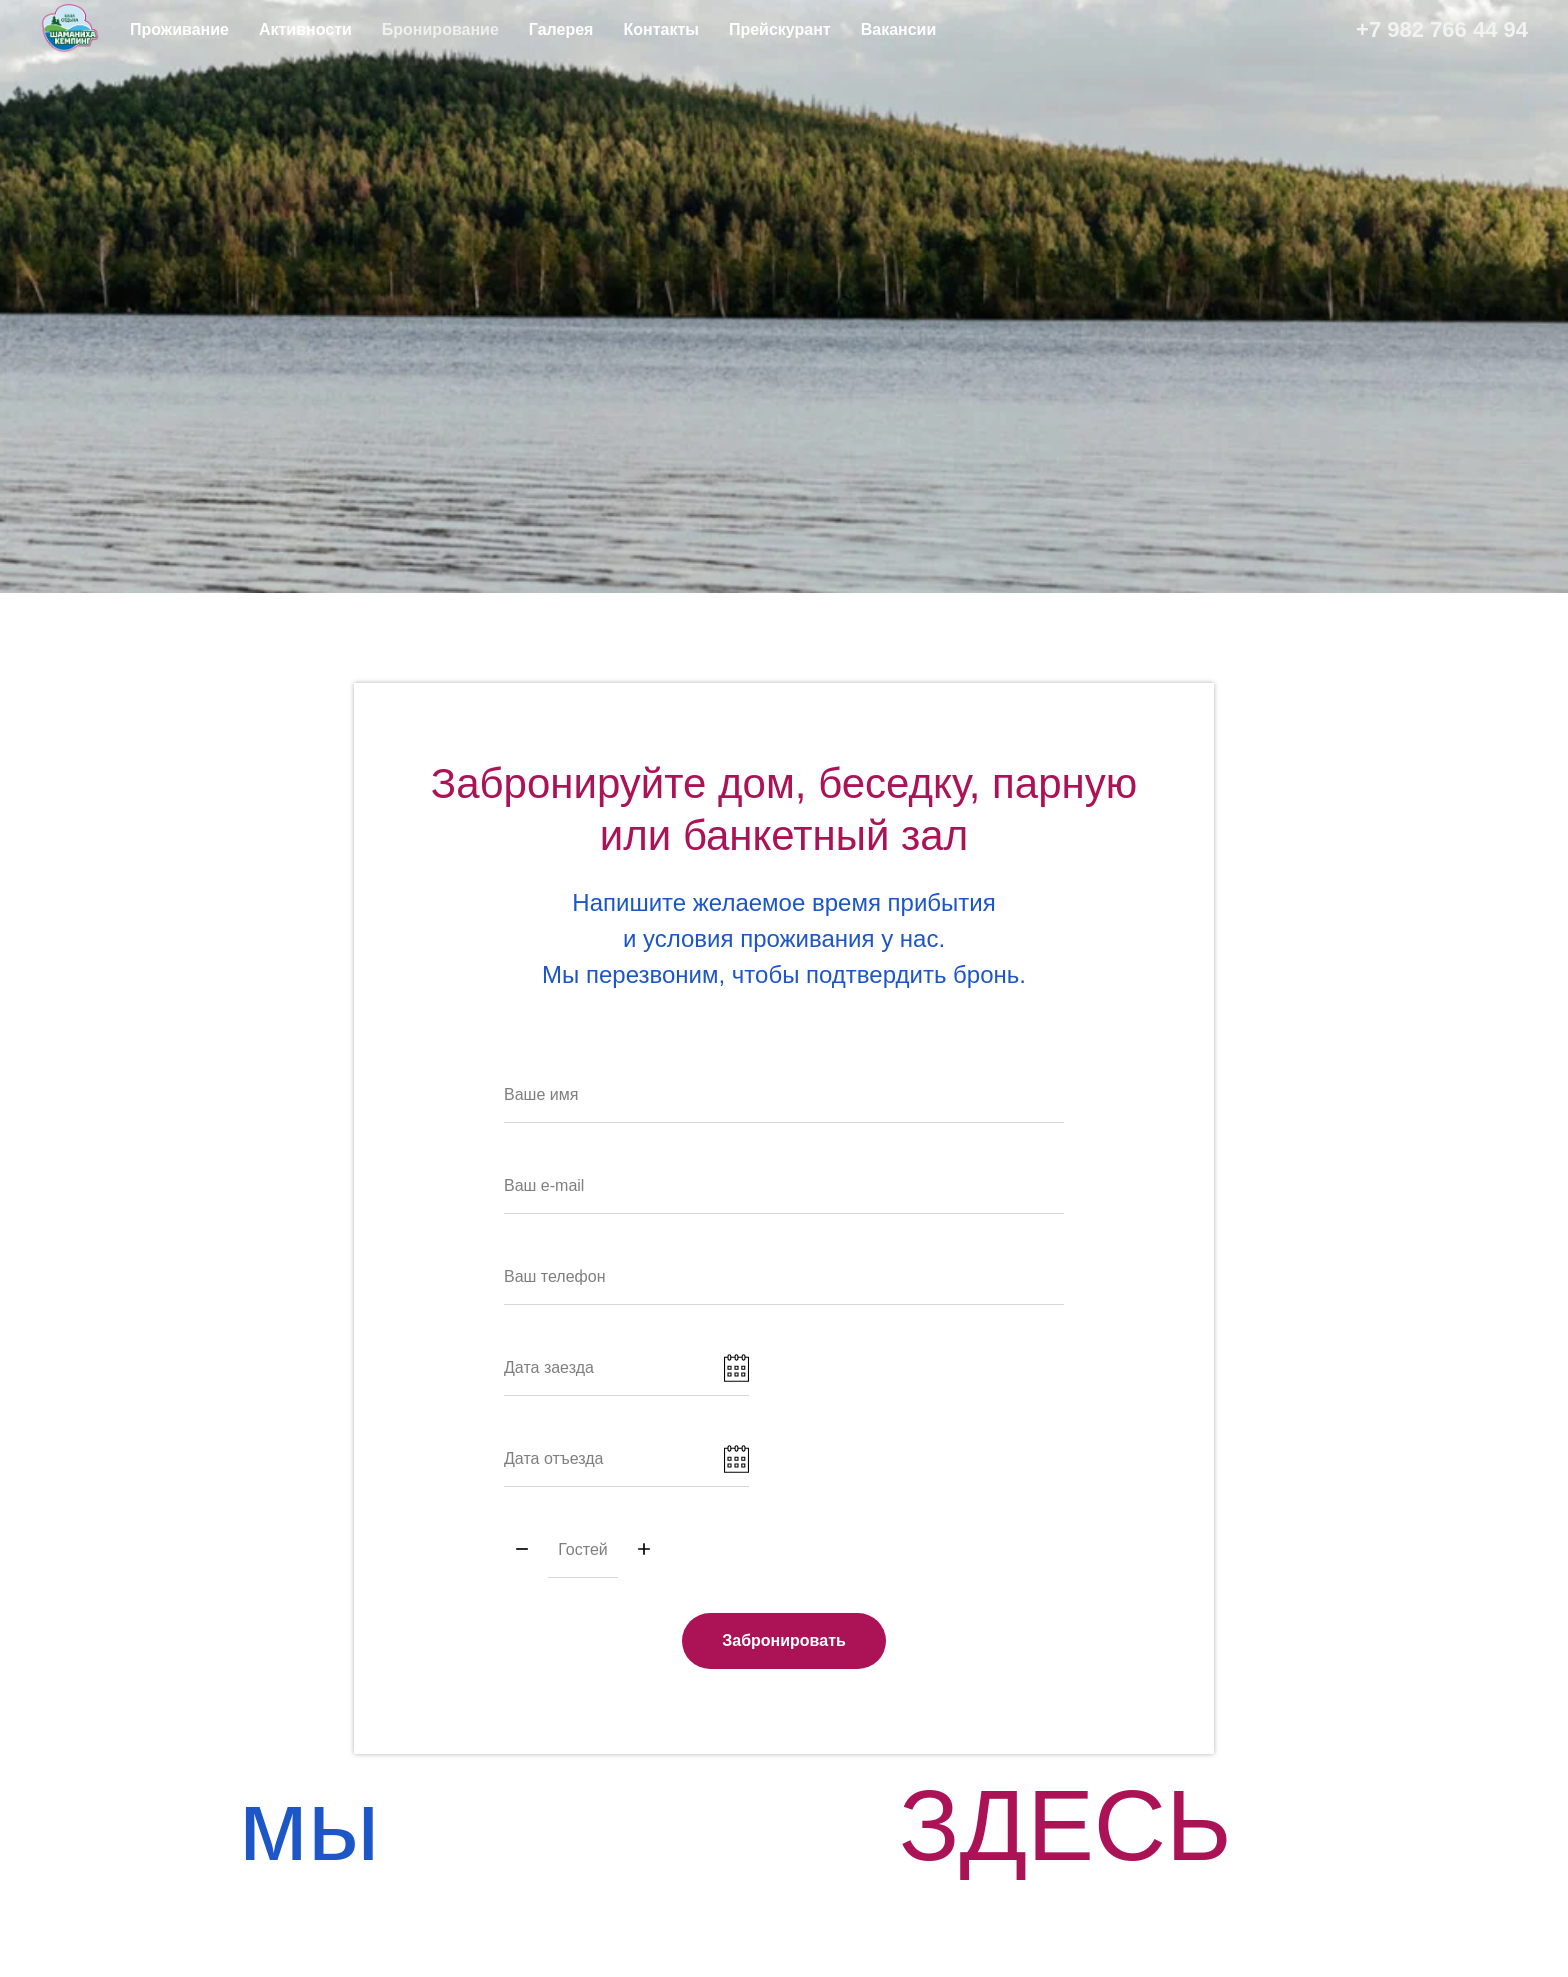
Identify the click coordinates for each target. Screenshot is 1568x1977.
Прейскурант (780, 29)
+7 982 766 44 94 (1442, 29)
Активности (305, 29)
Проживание (179, 29)
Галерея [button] (561, 29)
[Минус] (522, 1550)
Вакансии (899, 29)
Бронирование (440, 29)
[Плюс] (644, 1550)
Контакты (660, 29)
